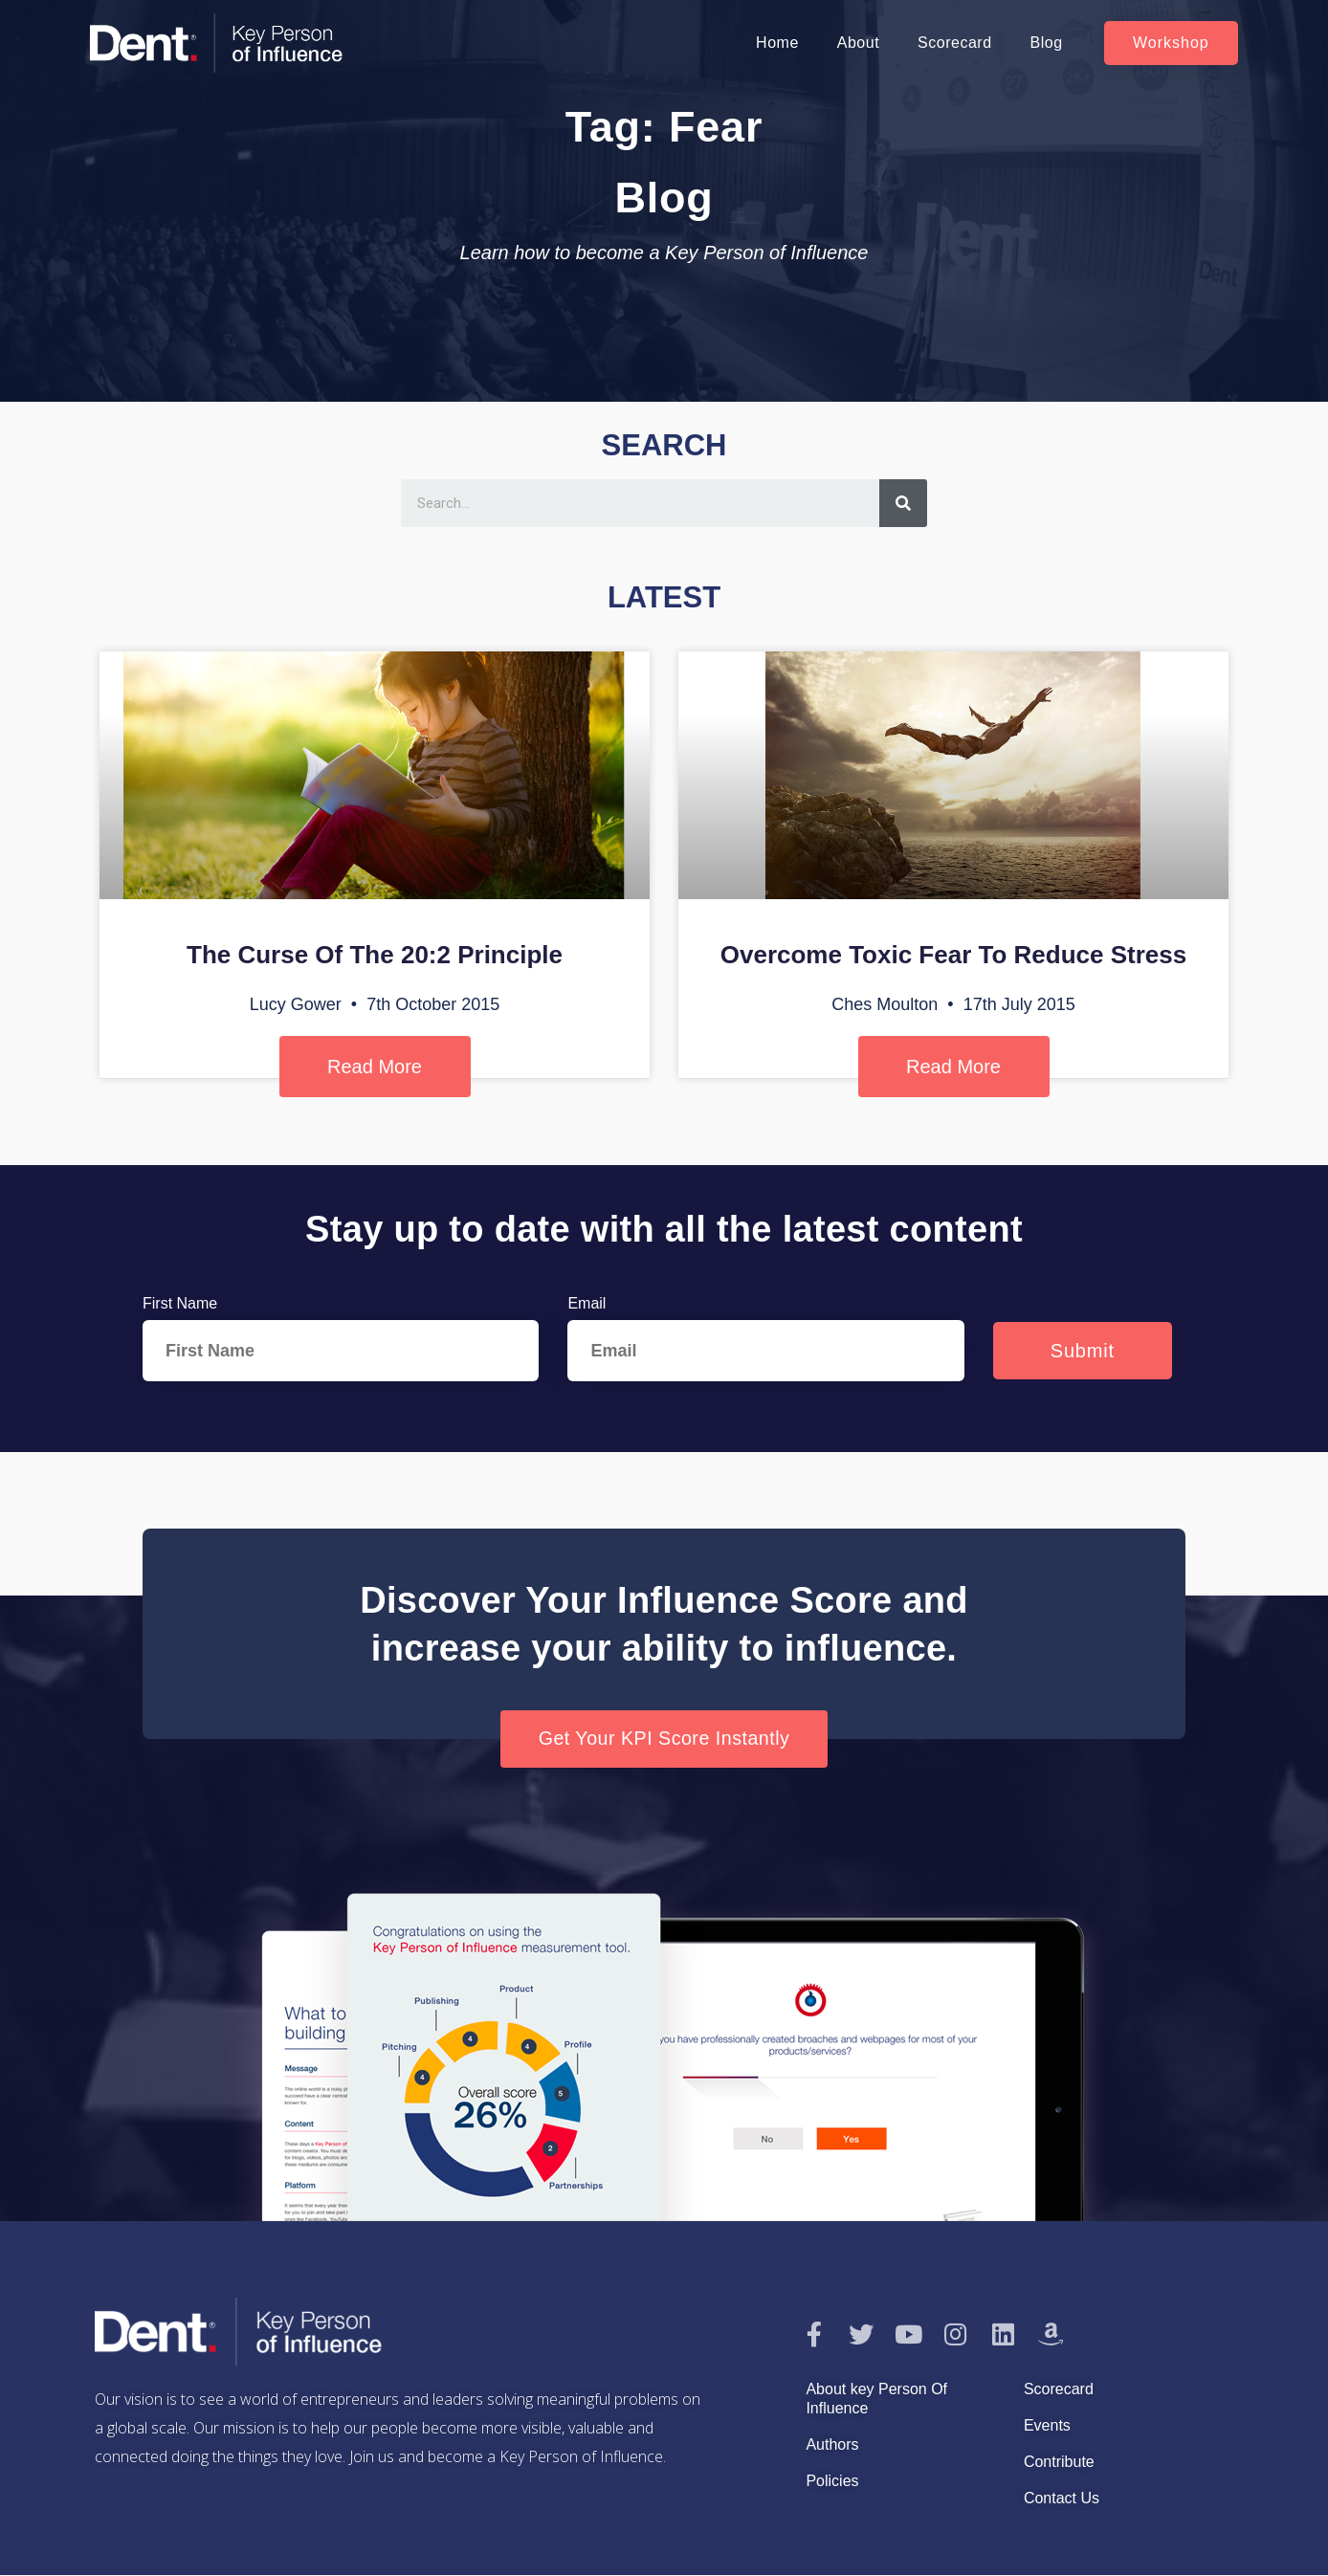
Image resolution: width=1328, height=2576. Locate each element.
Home (777, 42)
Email (586, 1303)
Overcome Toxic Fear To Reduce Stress (953, 954)
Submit (1083, 1350)
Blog (1046, 42)
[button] (1171, 43)
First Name (180, 1303)
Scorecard (954, 42)
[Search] (903, 503)
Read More (374, 1066)
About (858, 42)
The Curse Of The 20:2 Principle (375, 954)
